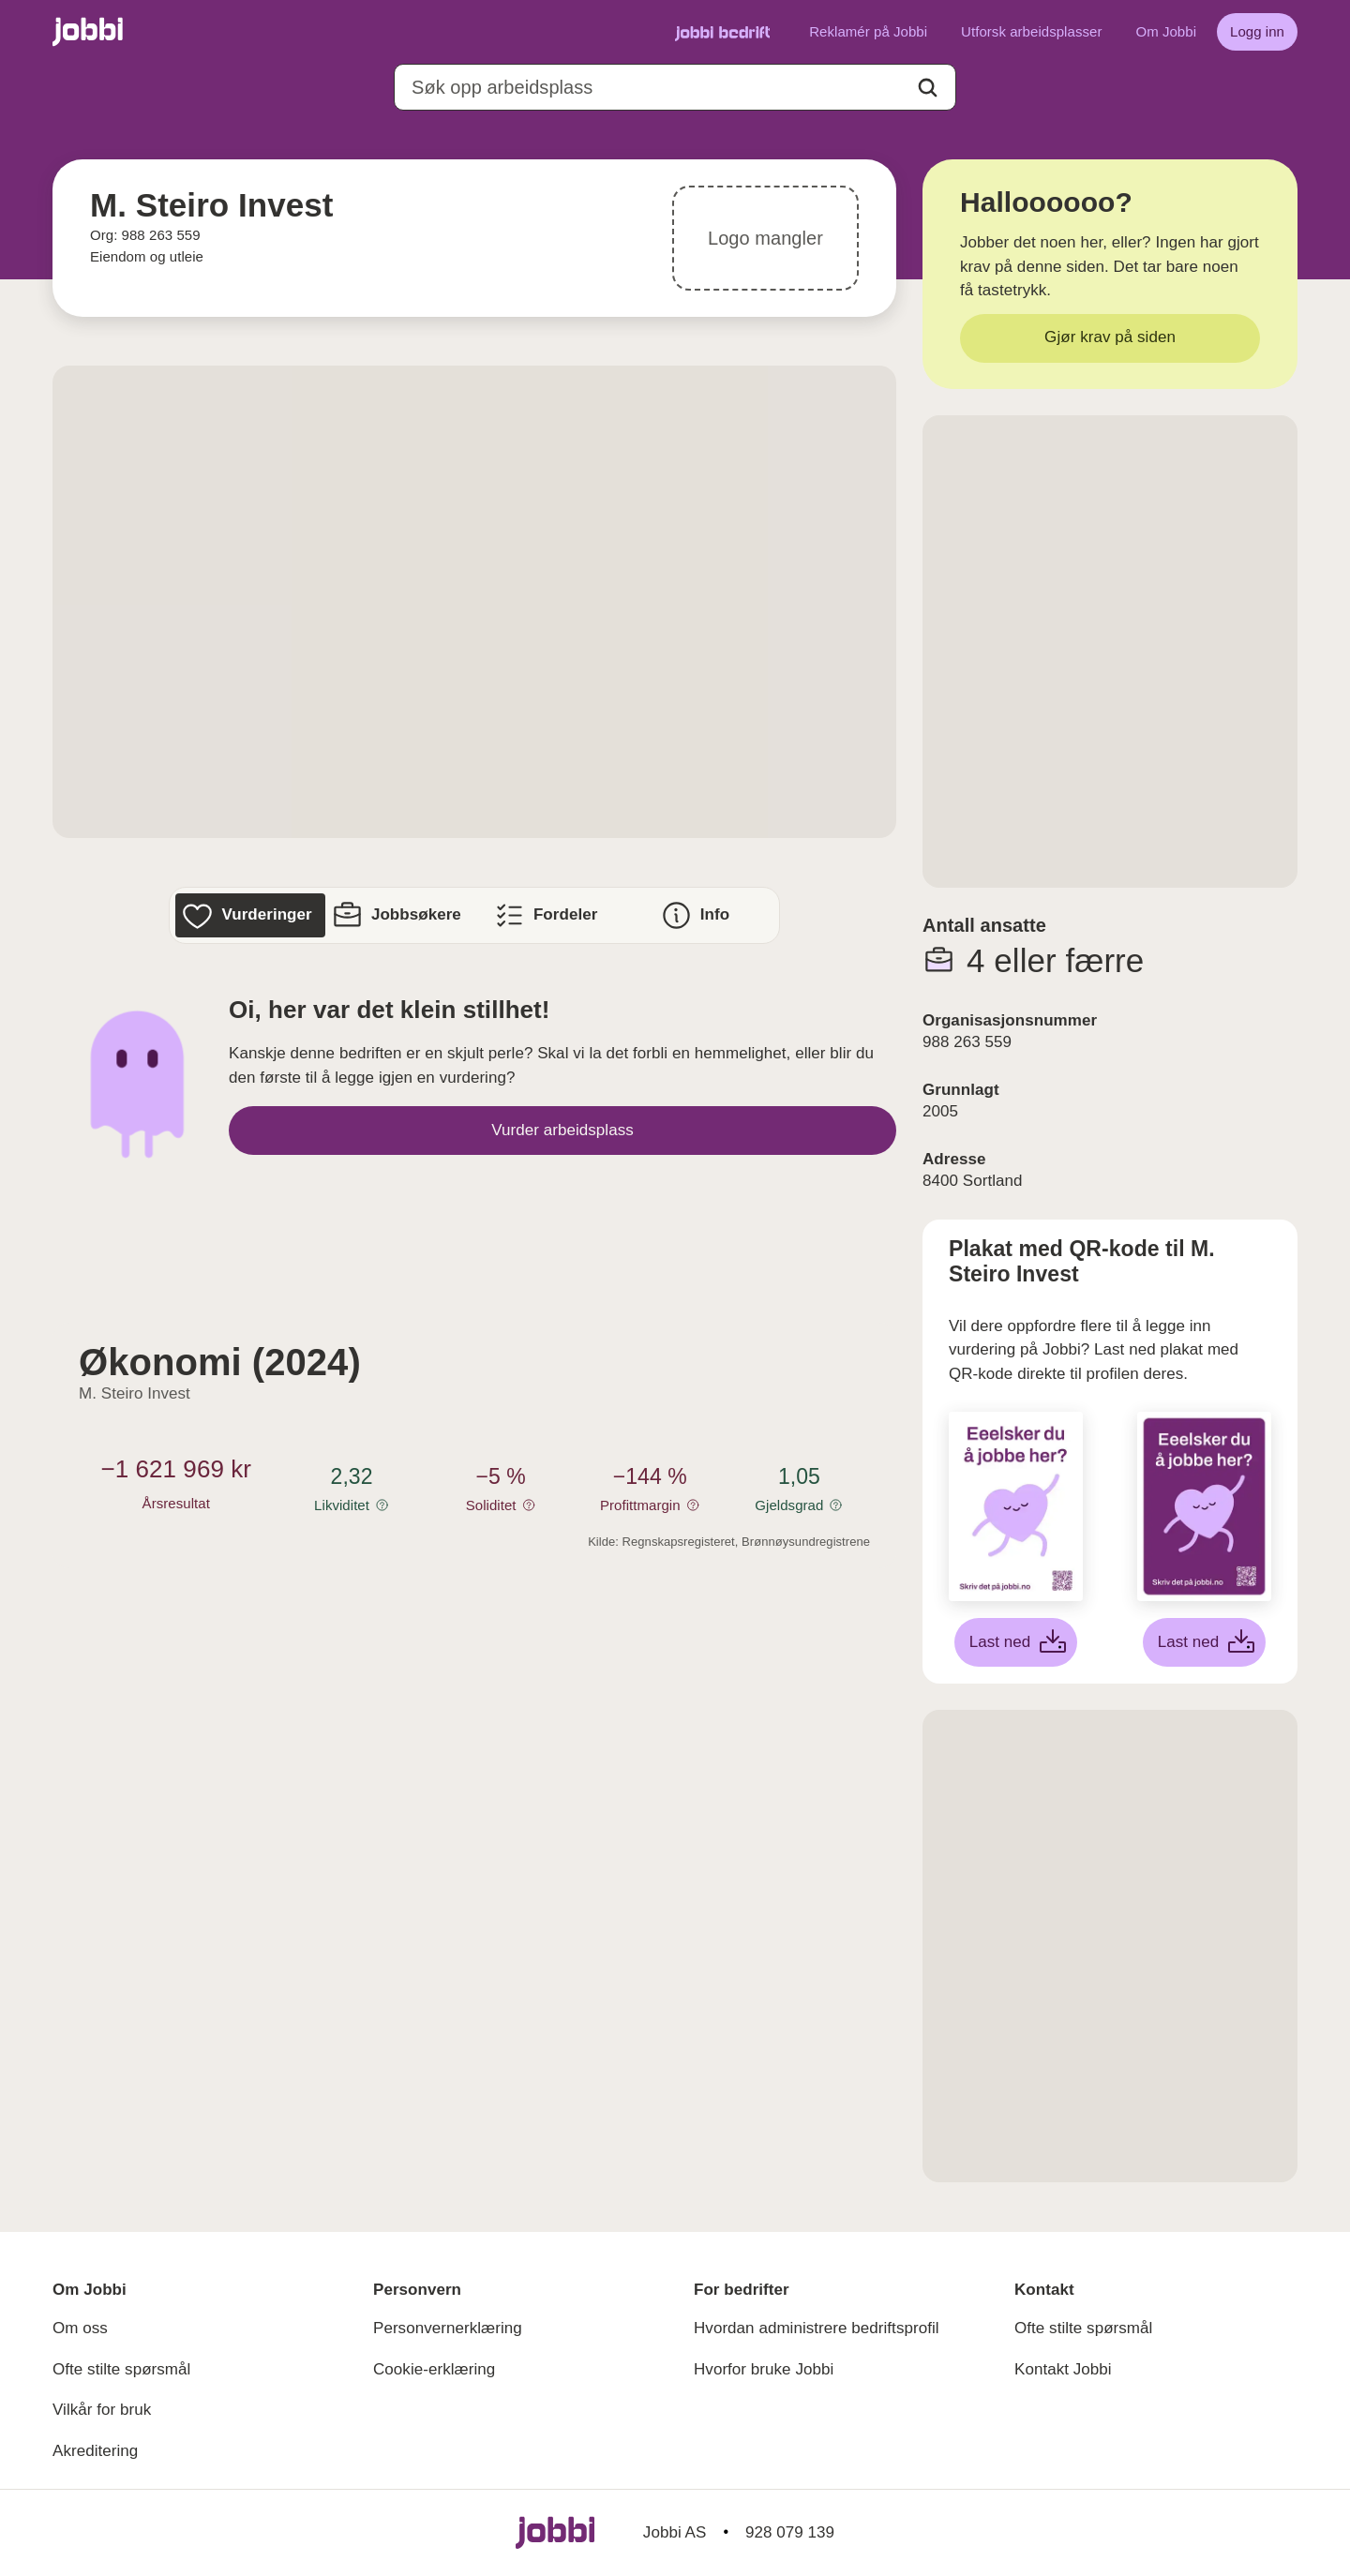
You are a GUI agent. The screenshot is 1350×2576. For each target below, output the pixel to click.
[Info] (697, 915)
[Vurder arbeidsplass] (562, 1130)
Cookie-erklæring (434, 2369)
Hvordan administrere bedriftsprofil (816, 2328)
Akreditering (95, 2451)
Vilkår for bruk (101, 2410)
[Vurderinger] (249, 915)
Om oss (80, 2328)
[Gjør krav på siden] (1110, 338)
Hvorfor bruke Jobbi (763, 2369)
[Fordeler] (548, 915)
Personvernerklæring (447, 2328)
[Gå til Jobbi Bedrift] (722, 31)
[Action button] (927, 87)
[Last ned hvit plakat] (1016, 1642)
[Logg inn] (1257, 32)
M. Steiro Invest (134, 1393)
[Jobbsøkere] (399, 915)
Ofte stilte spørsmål (121, 2369)
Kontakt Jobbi (1063, 2369)
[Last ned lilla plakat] (1205, 1642)
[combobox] (675, 87)
